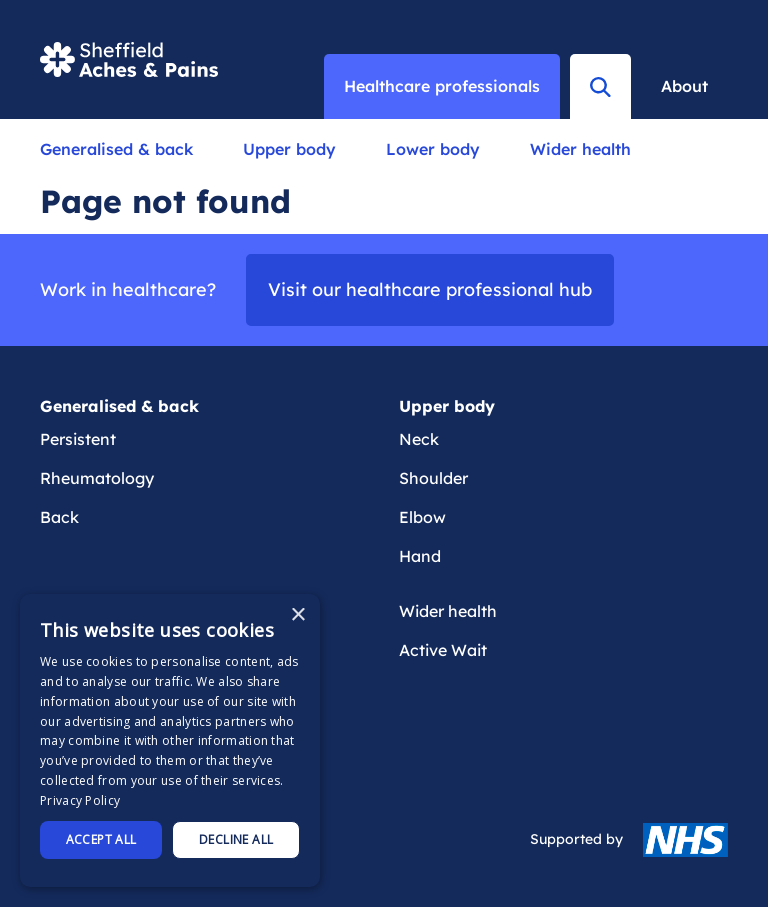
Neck (419, 439)
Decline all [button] (236, 839)
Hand (420, 556)
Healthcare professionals (442, 86)
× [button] (297, 615)
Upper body (289, 149)
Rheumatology (97, 478)
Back (59, 517)
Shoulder (433, 478)
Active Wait (443, 650)
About (684, 86)
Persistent (78, 439)
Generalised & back (116, 149)
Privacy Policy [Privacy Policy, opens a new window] (80, 800)
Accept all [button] (101, 839)
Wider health (580, 149)
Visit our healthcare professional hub (430, 289)
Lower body (433, 149)
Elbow (422, 517)
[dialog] (170, 740)
